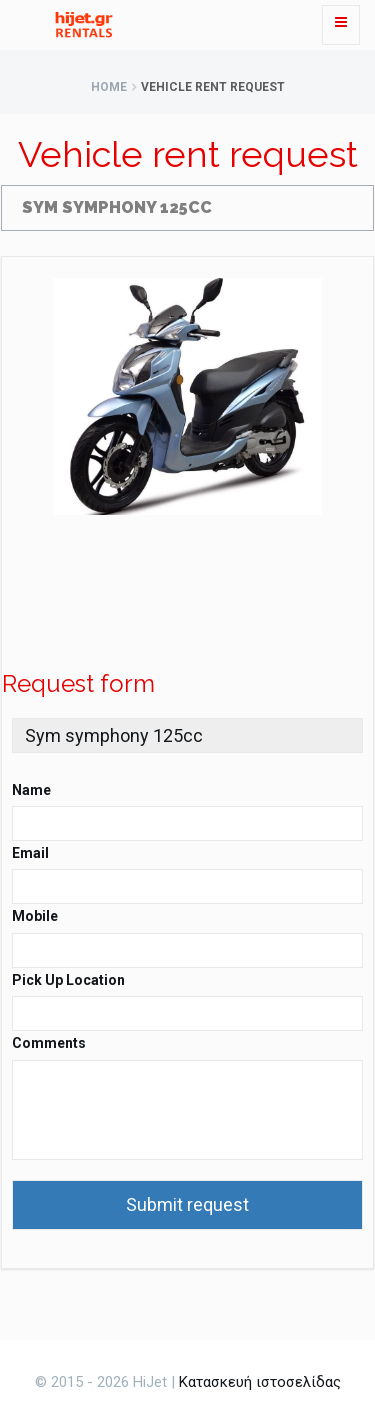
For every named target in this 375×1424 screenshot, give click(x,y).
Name (31, 790)
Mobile (35, 916)
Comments (49, 1043)
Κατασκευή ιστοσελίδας (260, 1382)
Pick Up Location (68, 980)
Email (30, 853)
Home (109, 87)
